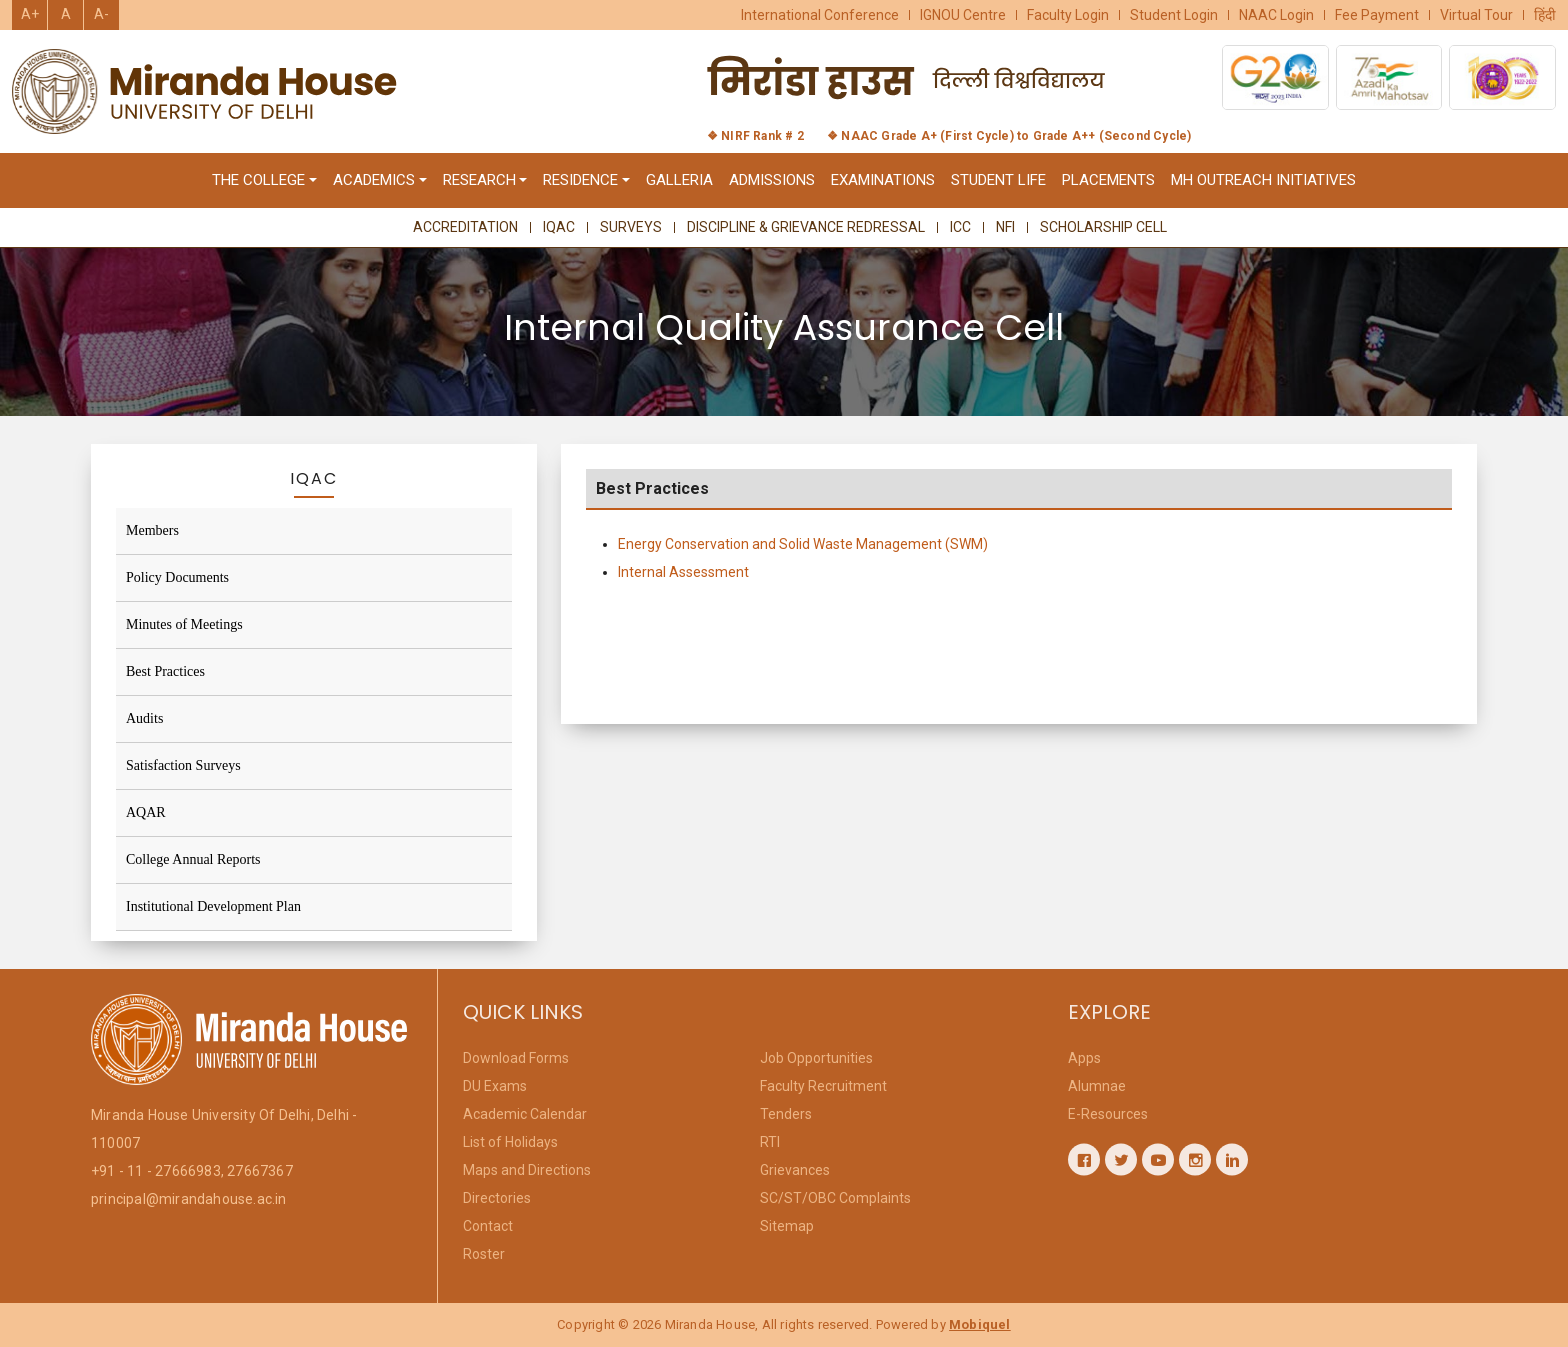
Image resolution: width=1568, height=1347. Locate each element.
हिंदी (1545, 15)
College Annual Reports (193, 859)
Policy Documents (177, 577)
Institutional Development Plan (213, 906)
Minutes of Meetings (184, 624)
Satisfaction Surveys (183, 765)
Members (152, 530)
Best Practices (165, 671)
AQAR (146, 812)
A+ (30, 14)
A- (101, 14)
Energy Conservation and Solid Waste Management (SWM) (803, 548)
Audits (144, 718)
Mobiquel (980, 1324)
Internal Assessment (683, 576)
